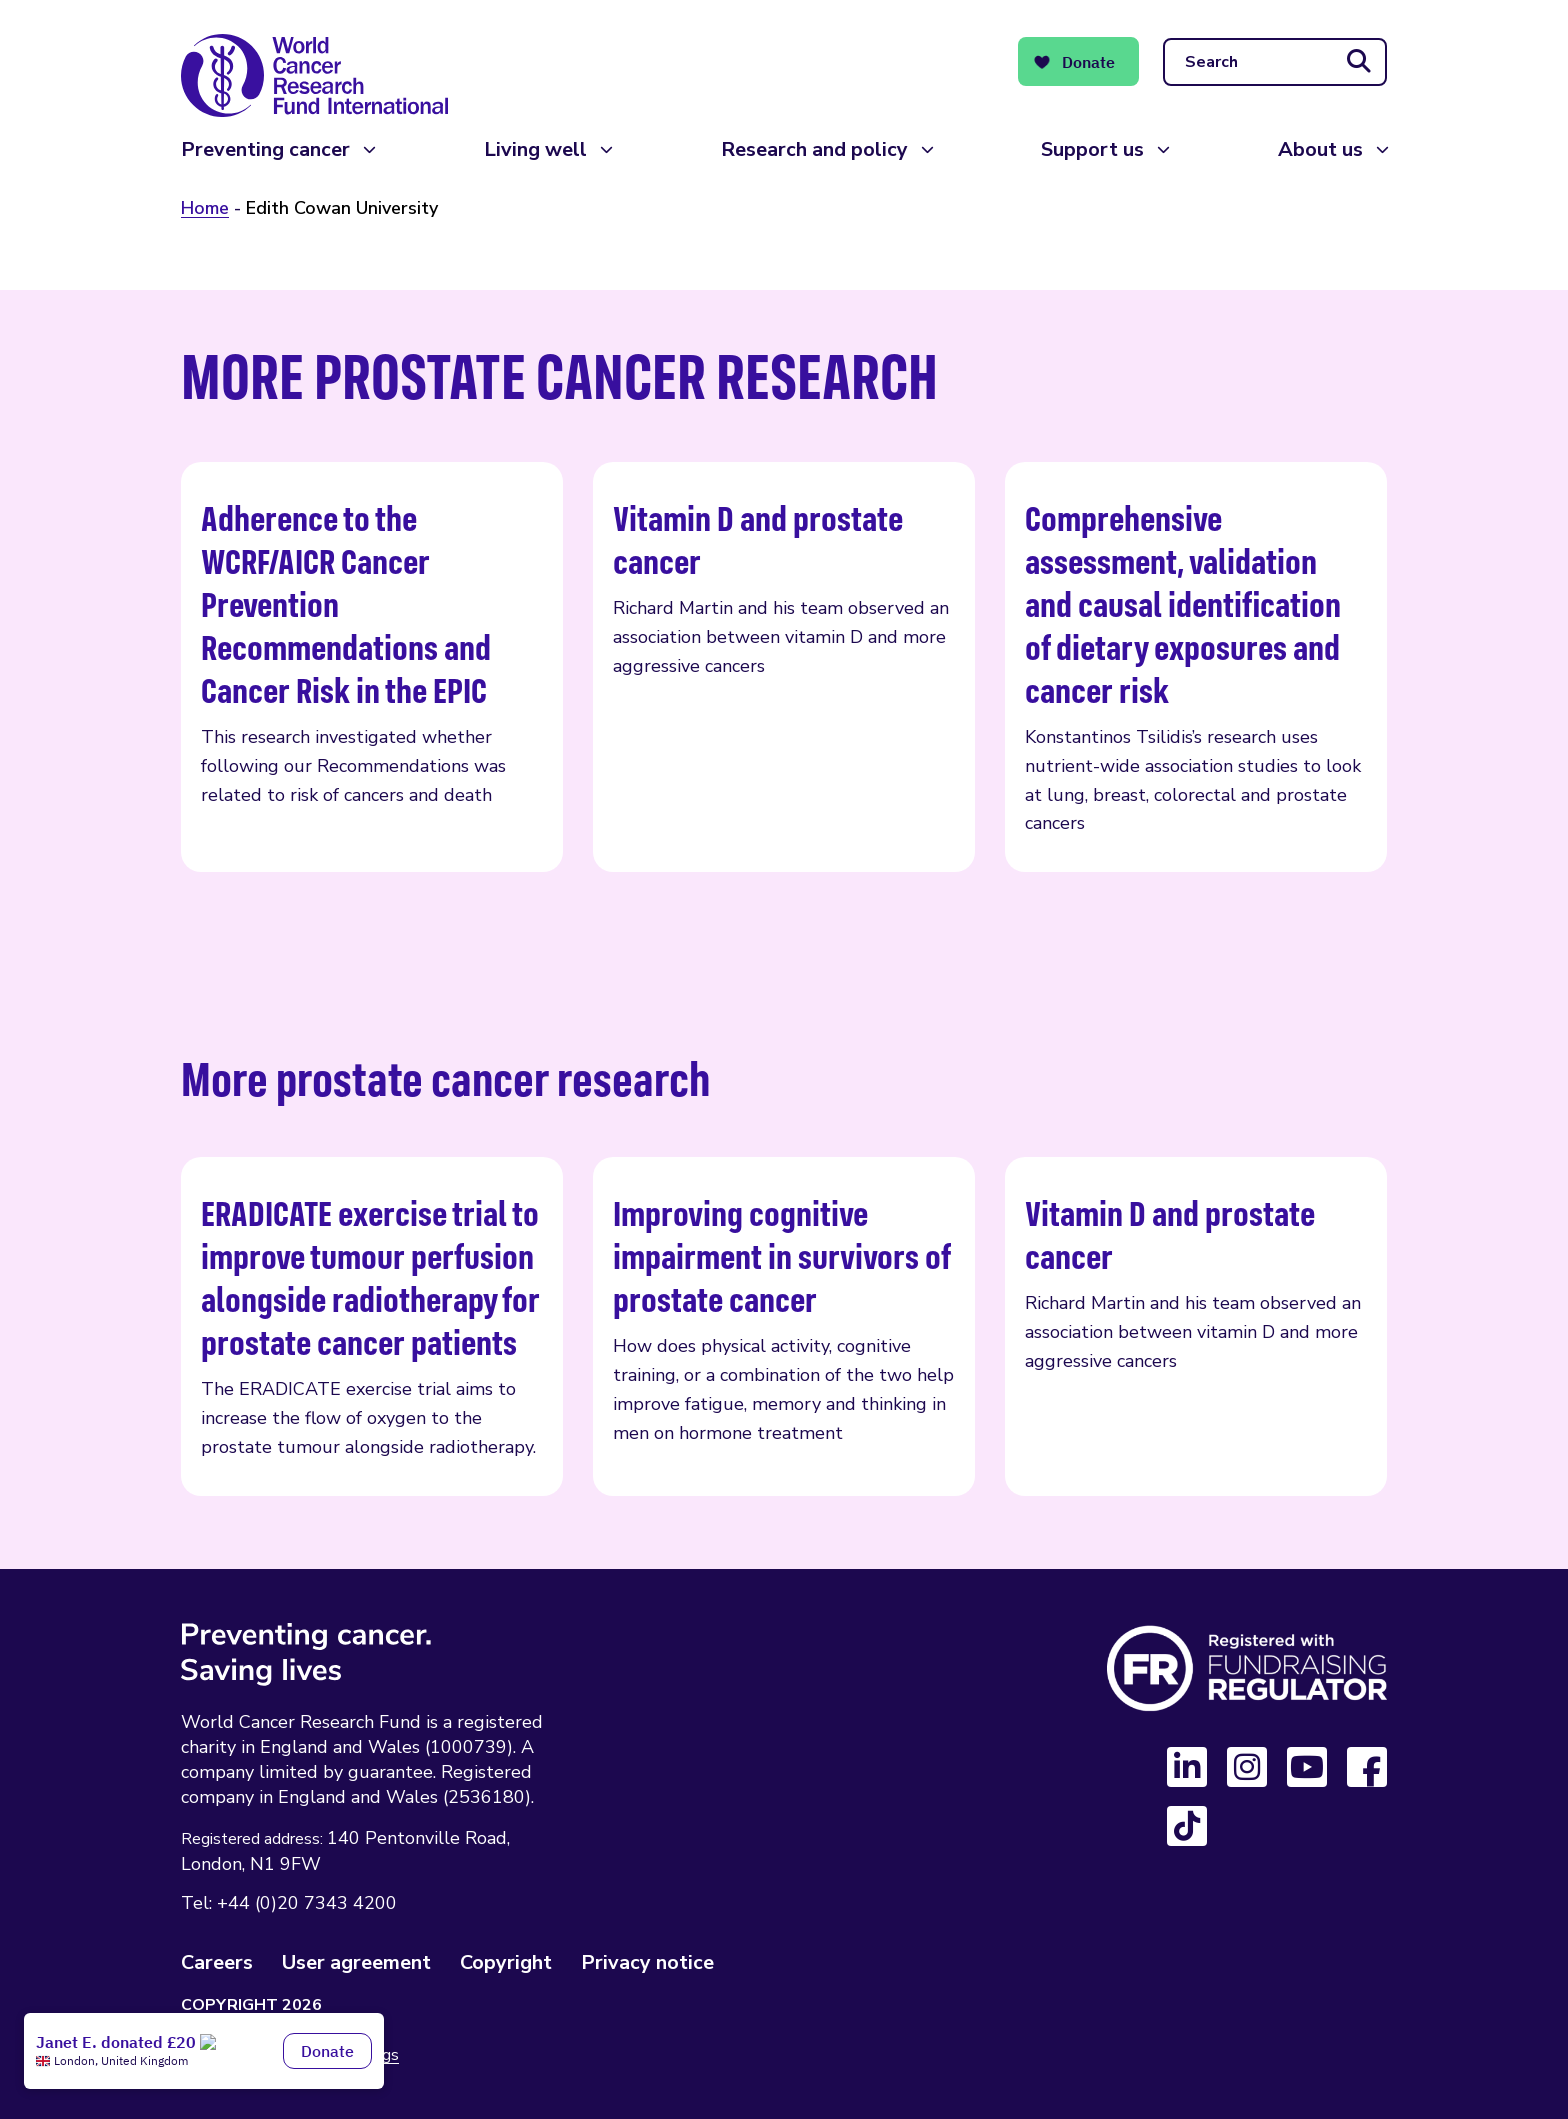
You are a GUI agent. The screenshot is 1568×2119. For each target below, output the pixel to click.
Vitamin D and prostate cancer (784, 667)
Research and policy (814, 149)
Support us (1092, 149)
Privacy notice (647, 1962)
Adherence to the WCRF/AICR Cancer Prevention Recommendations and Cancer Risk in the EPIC (372, 667)
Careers (217, 1962)
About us (1320, 149)
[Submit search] (1359, 62)
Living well (535, 149)
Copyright (506, 1962)
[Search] (1275, 62)
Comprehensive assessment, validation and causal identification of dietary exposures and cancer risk (1196, 667)
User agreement (356, 1962)
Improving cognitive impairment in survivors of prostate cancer (784, 1326)
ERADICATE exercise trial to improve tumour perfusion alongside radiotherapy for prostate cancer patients (372, 1326)
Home (205, 208)
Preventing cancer (265, 149)
